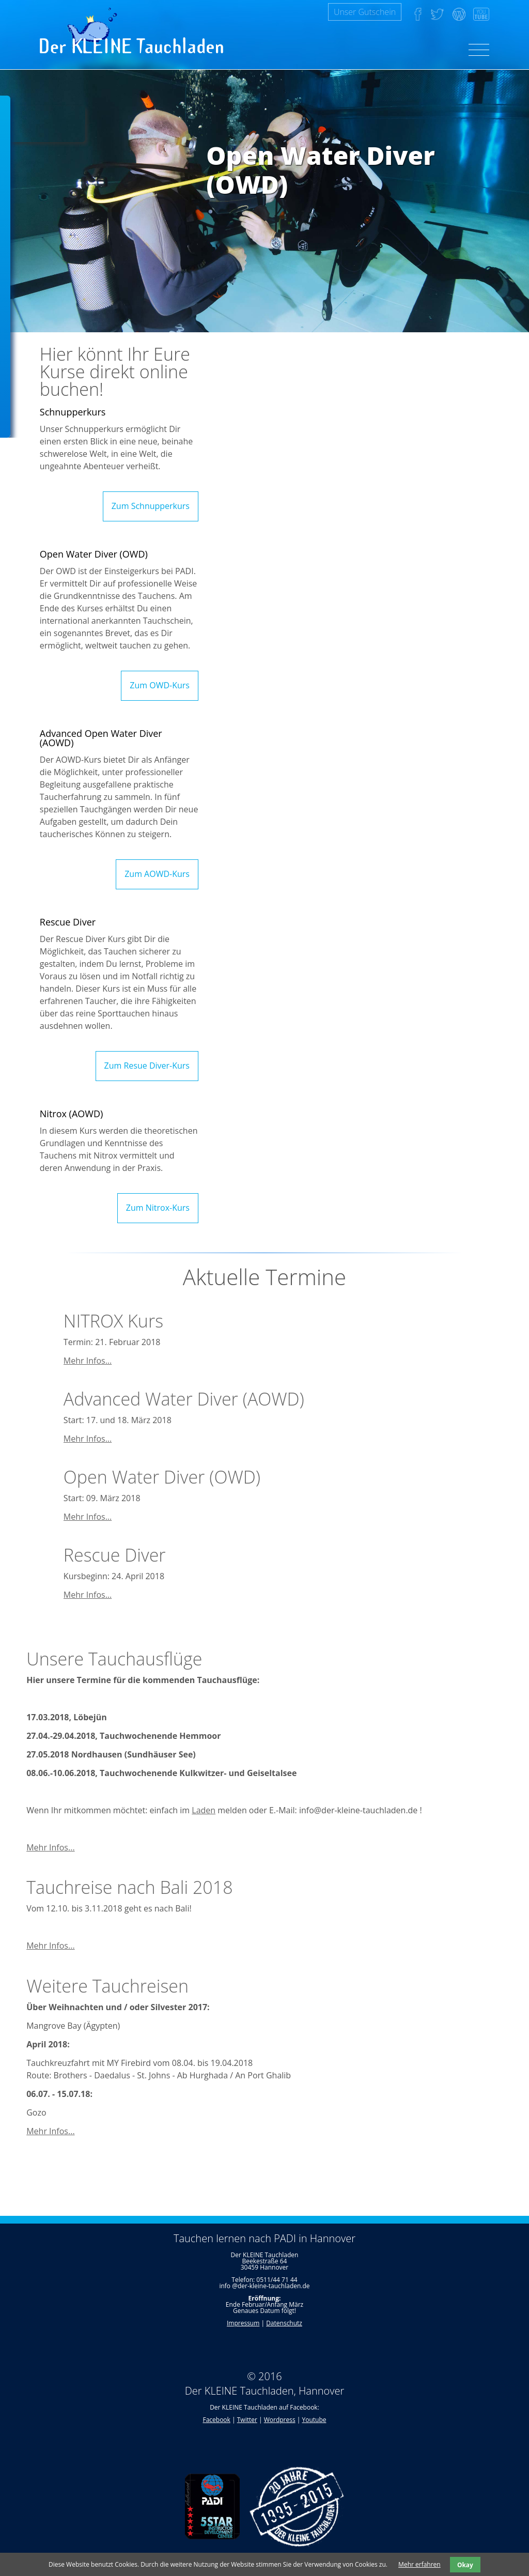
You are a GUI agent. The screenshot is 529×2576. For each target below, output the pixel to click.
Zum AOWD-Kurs (157, 874)
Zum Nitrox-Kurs (158, 1207)
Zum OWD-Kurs (160, 685)
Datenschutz (284, 2323)
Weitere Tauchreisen (107, 1986)
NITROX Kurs (113, 1321)
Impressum (243, 2323)
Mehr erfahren (419, 2564)
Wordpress (279, 2419)
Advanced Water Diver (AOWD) (184, 1399)
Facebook (216, 2419)
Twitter (247, 2419)
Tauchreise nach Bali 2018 (129, 1887)
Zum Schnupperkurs (151, 506)
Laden (203, 1810)
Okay (465, 2564)
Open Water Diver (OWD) (162, 1477)
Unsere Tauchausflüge (114, 1659)
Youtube (314, 2419)
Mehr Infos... (88, 1360)
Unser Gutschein (365, 12)
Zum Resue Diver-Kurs (147, 1065)
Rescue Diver (115, 1555)
